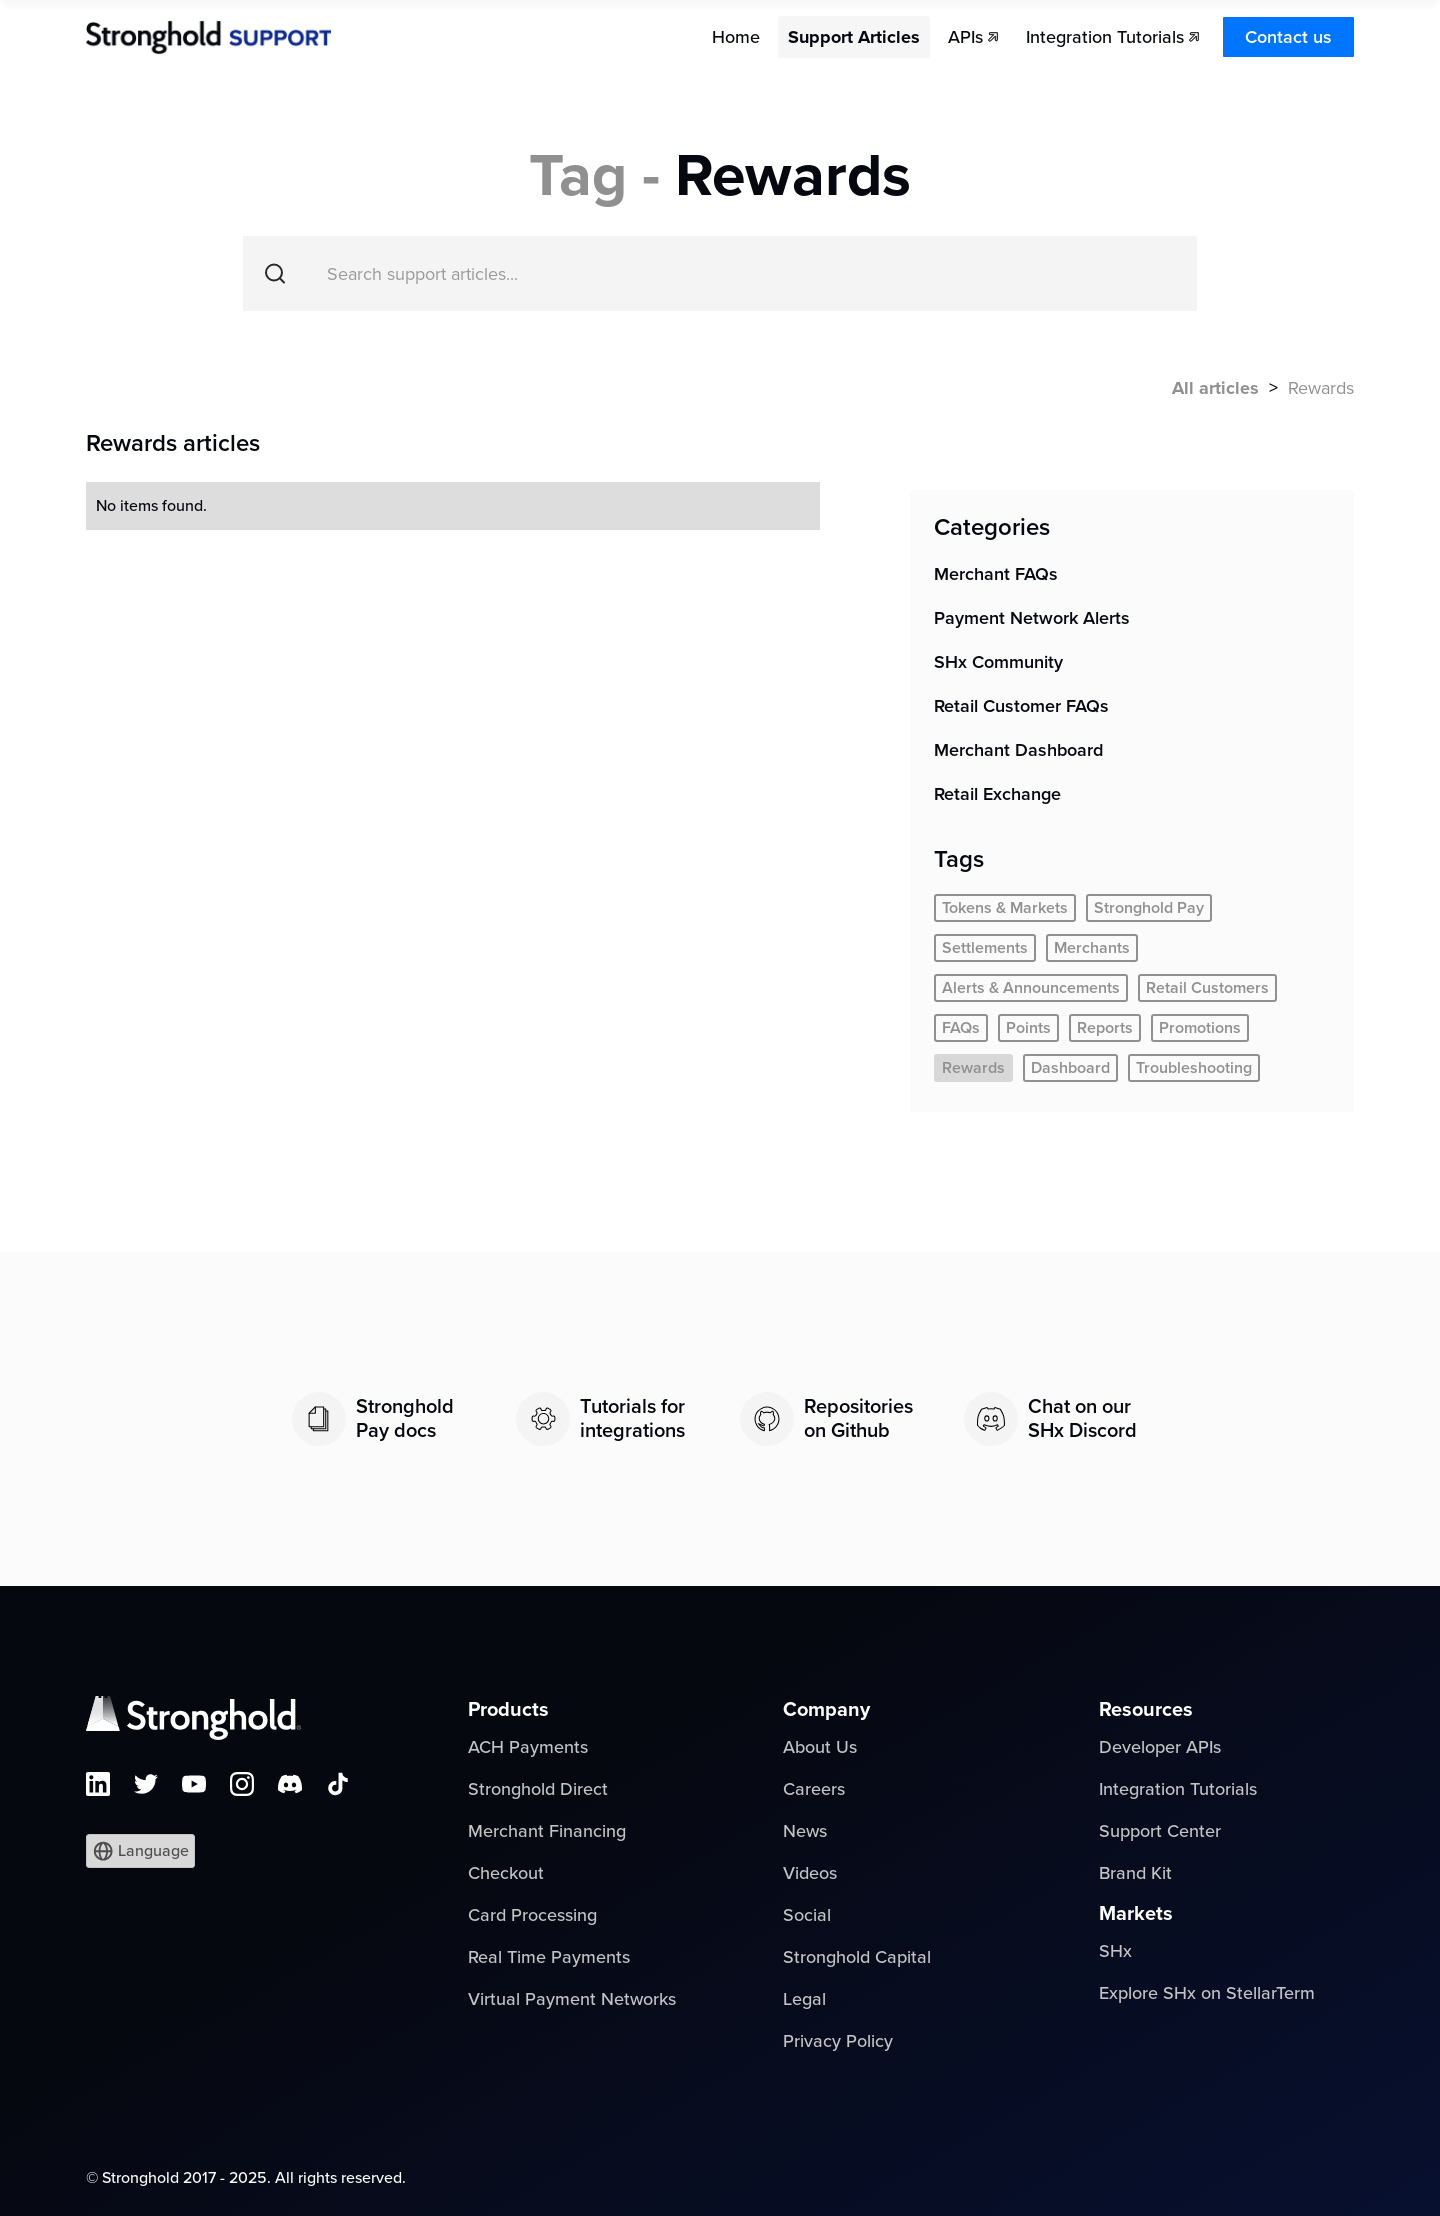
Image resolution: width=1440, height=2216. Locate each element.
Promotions (1200, 1028)
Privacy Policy (838, 2041)
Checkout (506, 1873)
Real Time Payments (549, 1957)
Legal (804, 1999)
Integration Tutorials (1178, 1789)
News (805, 1831)
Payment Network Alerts (1032, 618)
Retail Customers (1207, 988)
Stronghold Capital (857, 1957)
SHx (1115, 1951)
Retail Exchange (997, 794)
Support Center (1160, 1831)
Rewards (973, 1068)
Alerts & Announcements (1031, 988)
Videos (810, 1873)
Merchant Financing (547, 1831)
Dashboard (1070, 1068)
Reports (1105, 1028)
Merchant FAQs (996, 574)
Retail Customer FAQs (1021, 706)
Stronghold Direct (538, 1789)
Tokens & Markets (1005, 908)
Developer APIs (1160, 1747)
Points (1028, 1028)
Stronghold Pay (1149, 908)
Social (807, 1915)
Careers (814, 1789)
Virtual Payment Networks (572, 1999)
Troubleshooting (1194, 1068)
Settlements (985, 948)
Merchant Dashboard (1018, 750)
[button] (140, 1851)
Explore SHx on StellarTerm (1207, 1993)
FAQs (961, 1028)
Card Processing (532, 1915)
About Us (820, 1747)
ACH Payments (528, 1747)
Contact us (1288, 37)
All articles (1215, 388)
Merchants (1092, 948)
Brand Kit (1135, 1873)
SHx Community (998, 662)
